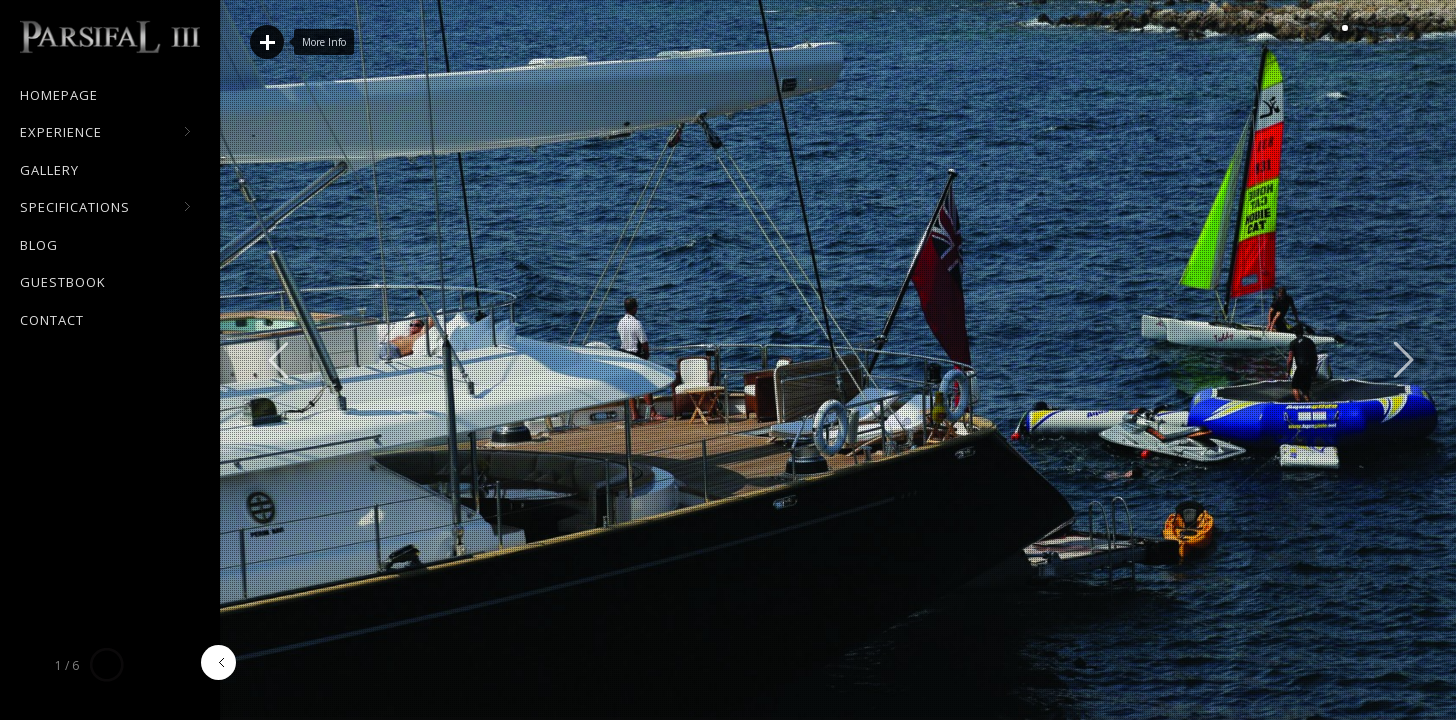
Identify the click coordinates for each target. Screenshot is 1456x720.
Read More (267, 42)
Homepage (59, 95)
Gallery (49, 170)
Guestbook (63, 282)
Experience (105, 133)
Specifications (105, 208)
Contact (52, 320)
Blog (39, 245)
